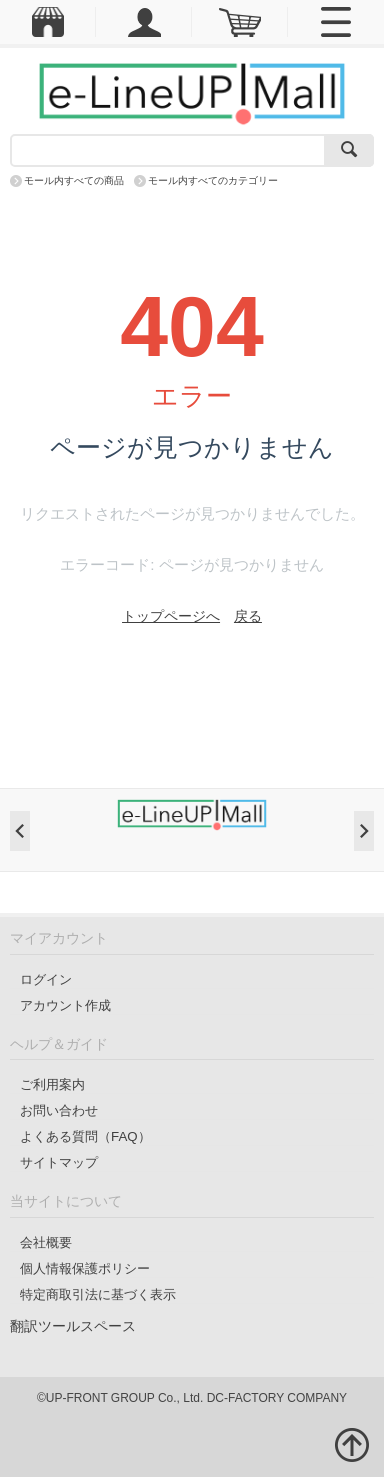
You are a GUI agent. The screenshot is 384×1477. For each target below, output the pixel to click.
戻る (248, 616)
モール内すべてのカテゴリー (213, 180)
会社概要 (46, 1242)
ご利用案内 (52, 1084)
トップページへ (171, 616)
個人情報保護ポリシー (85, 1268)
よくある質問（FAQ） (85, 1136)
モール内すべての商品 (74, 180)
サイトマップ (59, 1162)
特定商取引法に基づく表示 (98, 1294)
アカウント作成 (65, 1005)
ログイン (46, 979)
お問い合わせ (59, 1110)
